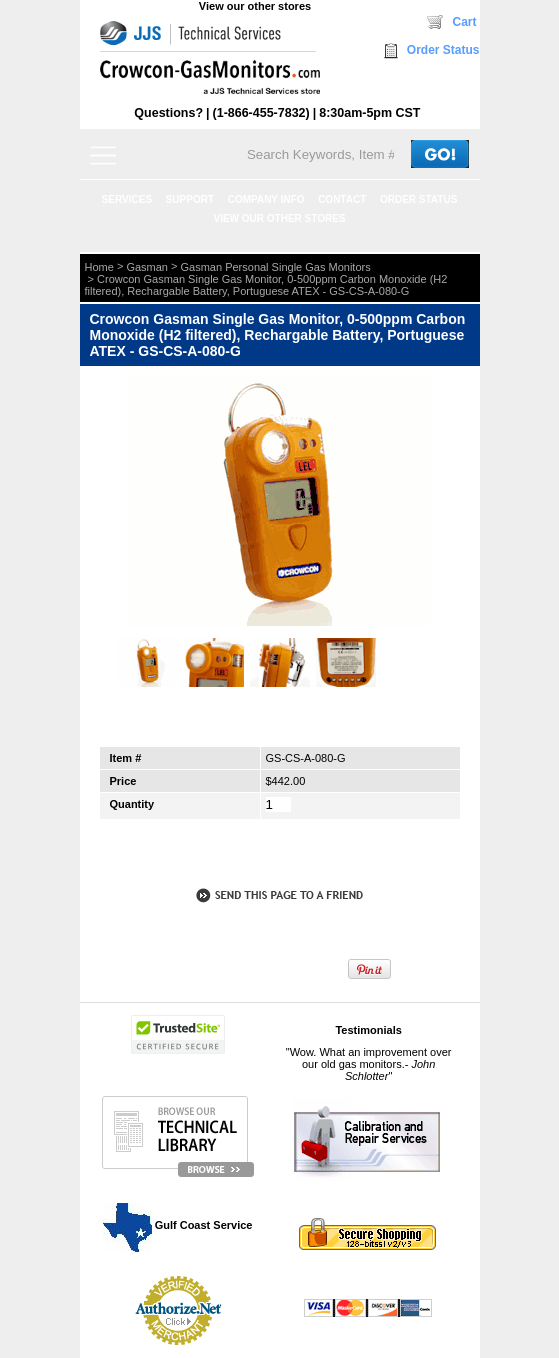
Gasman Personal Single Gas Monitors (276, 267)
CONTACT (342, 199)
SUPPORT (190, 199)
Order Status (443, 50)
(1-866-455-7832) (261, 113)
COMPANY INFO (266, 199)
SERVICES (127, 199)
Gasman (147, 267)
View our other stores (255, 6)
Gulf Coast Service (179, 1225)
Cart (464, 22)
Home (99, 267)
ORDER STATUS (418, 199)
